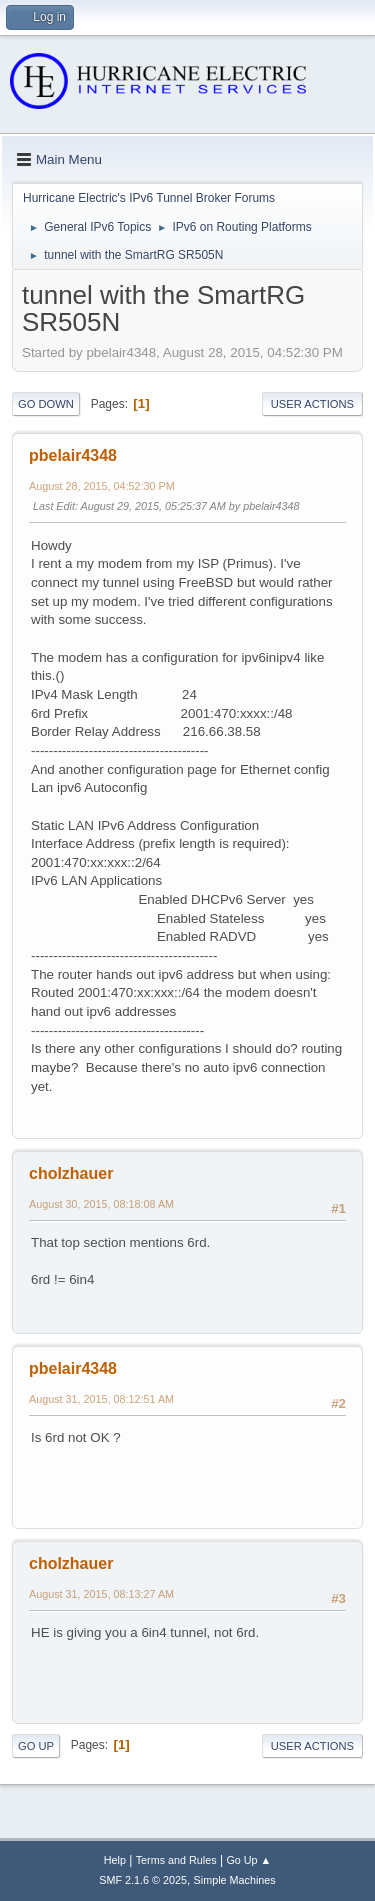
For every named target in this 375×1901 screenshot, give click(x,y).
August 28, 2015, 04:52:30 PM (102, 486)
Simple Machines (235, 1880)
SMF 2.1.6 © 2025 (143, 1880)
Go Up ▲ (248, 1860)
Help (115, 1860)
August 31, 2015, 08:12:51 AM (101, 1399)
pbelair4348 (73, 455)
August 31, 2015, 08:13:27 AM (101, 1594)
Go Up (36, 1746)
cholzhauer (71, 1173)
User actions (312, 404)
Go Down (46, 404)
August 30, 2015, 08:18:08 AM (101, 1204)
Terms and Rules (176, 1860)
